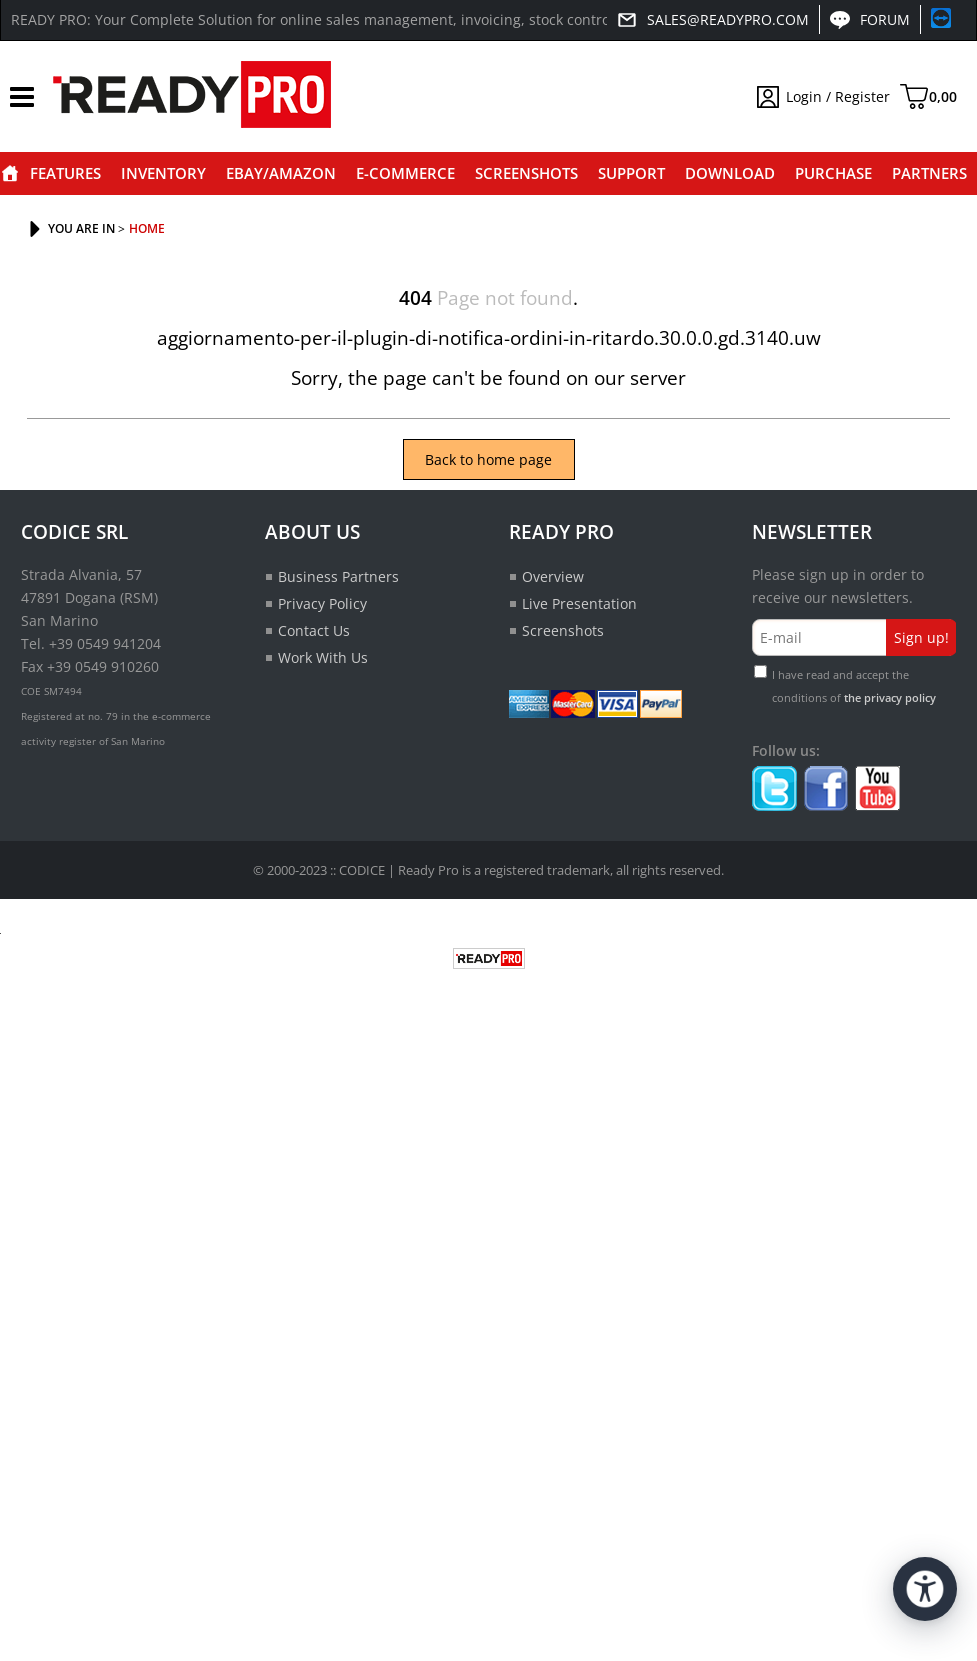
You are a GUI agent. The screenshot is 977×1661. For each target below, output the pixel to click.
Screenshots (526, 173)
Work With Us (323, 657)
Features (65, 173)
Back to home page (488, 459)
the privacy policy (890, 697)
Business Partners (338, 576)
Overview (553, 576)
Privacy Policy (322, 603)
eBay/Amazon (281, 173)
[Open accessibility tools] (925, 1589)
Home (10, 173)
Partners (929, 173)
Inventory (163, 173)
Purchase (833, 173)
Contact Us (314, 630)
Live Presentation (579, 603)
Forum (885, 19)
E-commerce (405, 173)
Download (730, 173)
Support (631, 173)
